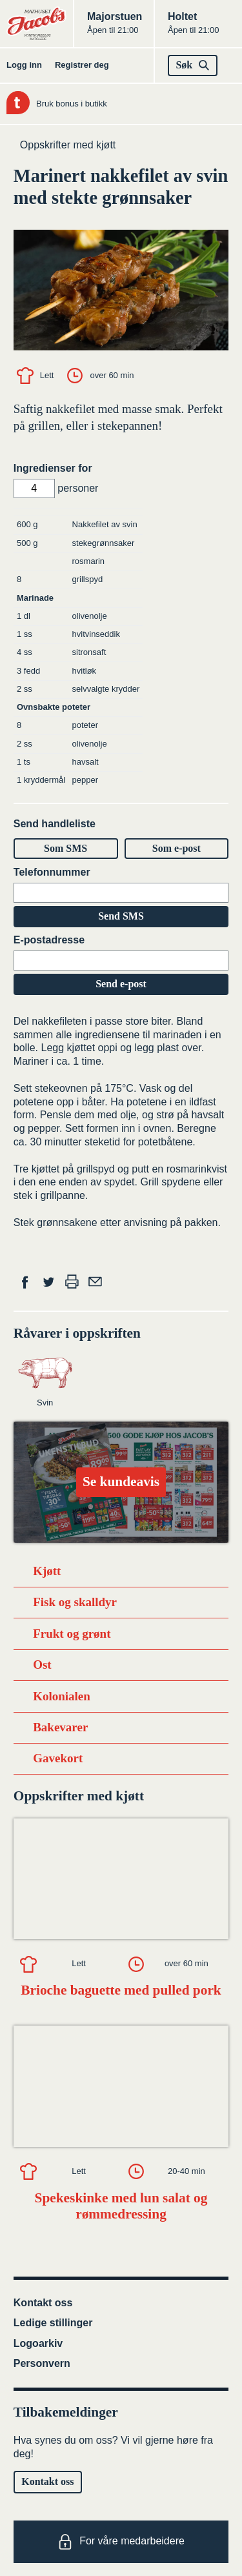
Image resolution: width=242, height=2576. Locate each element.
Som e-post (176, 848)
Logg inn (24, 65)
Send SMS (121, 916)
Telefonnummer (52, 872)
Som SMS (65, 848)
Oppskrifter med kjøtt (68, 144)
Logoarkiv (38, 2343)
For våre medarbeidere (121, 2542)
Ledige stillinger (53, 2322)
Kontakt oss (43, 2302)
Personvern (42, 2363)
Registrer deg (82, 65)
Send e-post (121, 983)
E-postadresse (49, 939)
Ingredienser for (53, 468)
